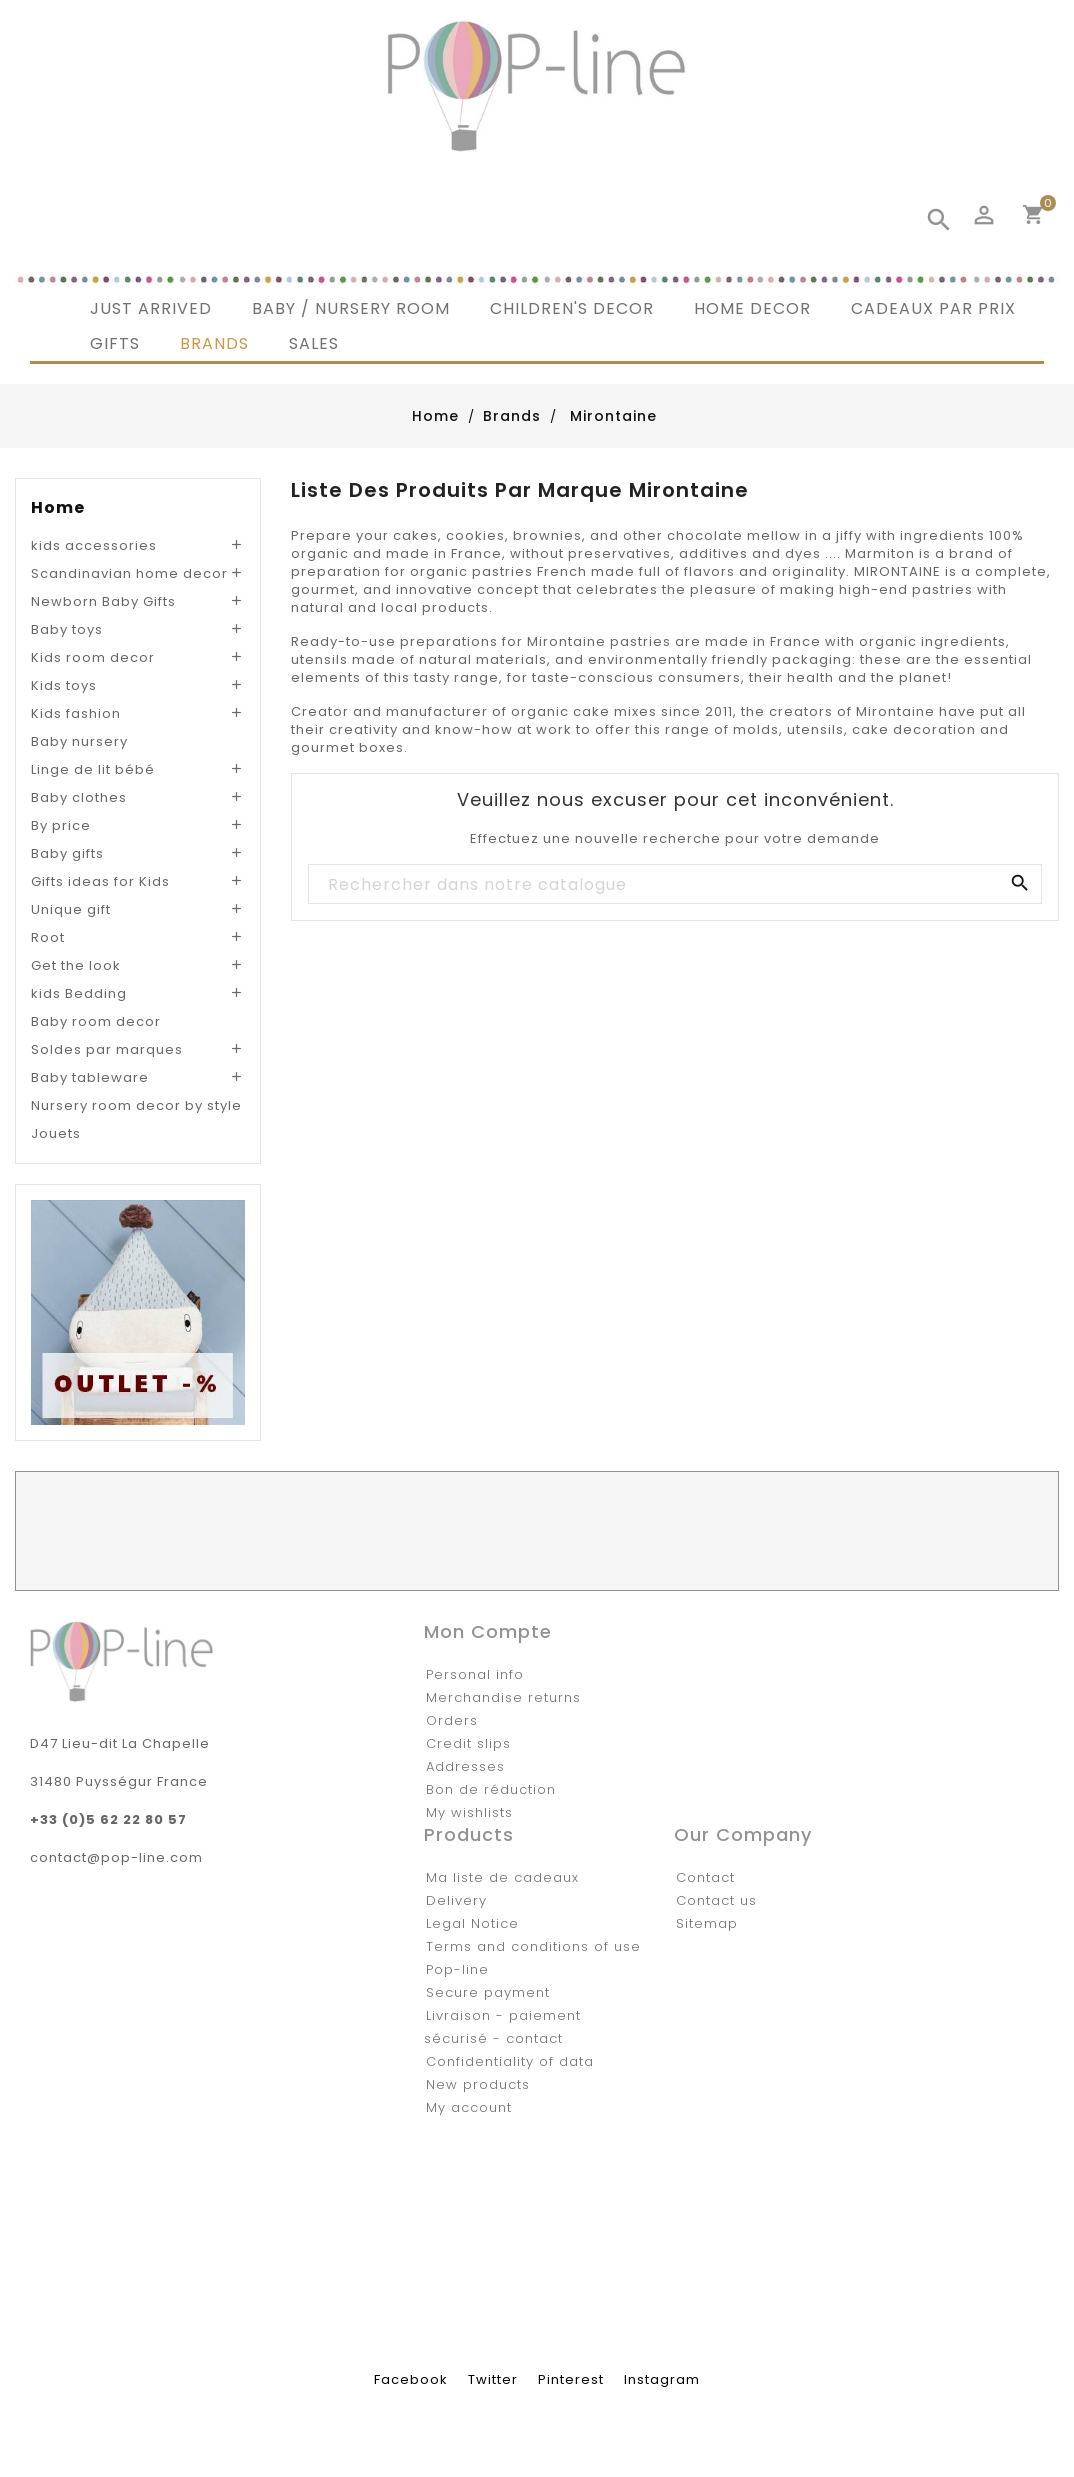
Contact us (716, 1900)
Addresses (465, 1766)
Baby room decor (96, 1021)
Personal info (475, 1674)
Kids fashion (76, 713)
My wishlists (469, 1812)
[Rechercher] (674, 885)
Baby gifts (67, 853)
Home (58, 508)
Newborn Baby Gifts (103, 601)
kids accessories (94, 545)
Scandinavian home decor (129, 573)
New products (478, 2084)
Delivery (456, 1900)
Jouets (56, 1133)
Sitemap (707, 1923)
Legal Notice (472, 1923)
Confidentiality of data (510, 2061)
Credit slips (468, 1743)
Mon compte (488, 1631)
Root (48, 937)
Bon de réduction (491, 1789)
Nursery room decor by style (136, 1105)
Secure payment (488, 1992)
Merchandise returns (503, 1697)
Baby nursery (79, 741)
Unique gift (71, 909)
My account (469, 2107)
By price (61, 825)
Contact (705, 1877)
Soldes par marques (107, 1049)
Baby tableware (90, 1077)
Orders (452, 1720)
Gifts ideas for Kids (100, 881)
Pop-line (457, 1969)
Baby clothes (79, 797)
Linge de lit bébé (93, 769)
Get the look (76, 965)
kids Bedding (79, 993)
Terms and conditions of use (533, 1946)
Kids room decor (93, 657)
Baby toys (67, 629)
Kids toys (64, 685)
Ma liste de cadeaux (502, 1877)
